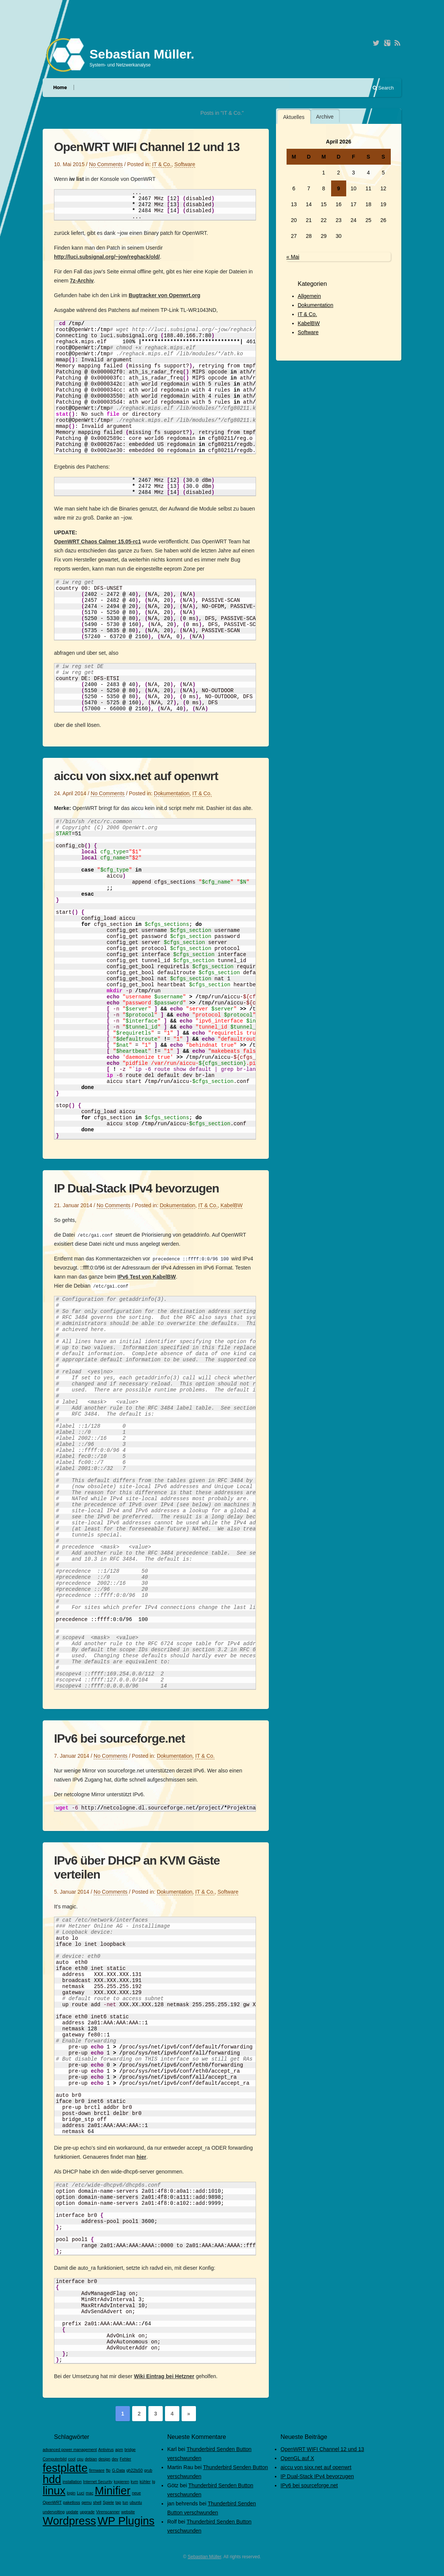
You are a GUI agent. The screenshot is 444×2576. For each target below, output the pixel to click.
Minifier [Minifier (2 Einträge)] (113, 2490)
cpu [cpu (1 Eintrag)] (80, 2459)
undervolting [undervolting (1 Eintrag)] (54, 2512)
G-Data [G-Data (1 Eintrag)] (118, 2470)
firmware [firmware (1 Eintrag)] (97, 2470)
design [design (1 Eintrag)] (104, 2459)
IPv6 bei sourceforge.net (119, 1738)
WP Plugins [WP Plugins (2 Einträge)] (125, 2520)
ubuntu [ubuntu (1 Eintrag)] (136, 2502)
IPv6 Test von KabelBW (146, 1277)
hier (141, 2157)
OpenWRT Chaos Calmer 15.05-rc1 (97, 541)
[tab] (294, 117)
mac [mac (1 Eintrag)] (89, 2493)
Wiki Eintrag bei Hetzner (164, 2376)
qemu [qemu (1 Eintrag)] (87, 2502)
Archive (325, 117)
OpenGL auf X (297, 2458)
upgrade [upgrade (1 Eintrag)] (87, 2512)
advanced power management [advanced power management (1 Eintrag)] (70, 2449)
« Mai (293, 257)
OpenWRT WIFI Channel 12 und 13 (147, 147)
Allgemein (309, 296)
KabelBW (231, 1205)
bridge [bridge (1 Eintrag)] (130, 2449)
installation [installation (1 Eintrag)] (72, 2481)
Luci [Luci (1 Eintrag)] (81, 2493)
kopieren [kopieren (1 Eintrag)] (122, 2481)
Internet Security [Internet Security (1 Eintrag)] (98, 2481)
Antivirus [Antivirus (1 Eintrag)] (106, 2449)
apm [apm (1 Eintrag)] (119, 2449)
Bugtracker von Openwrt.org (164, 295)
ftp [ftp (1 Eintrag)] (108, 2470)
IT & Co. (161, 164)
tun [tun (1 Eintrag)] (125, 2502)
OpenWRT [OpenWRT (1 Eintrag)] (52, 2502)
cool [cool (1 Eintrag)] (72, 2459)
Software (184, 164)
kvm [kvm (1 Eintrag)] (134, 2481)
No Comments (106, 164)
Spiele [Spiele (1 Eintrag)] (108, 2502)
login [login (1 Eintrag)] (71, 2493)
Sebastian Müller (204, 2556)
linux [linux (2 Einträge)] (54, 2490)
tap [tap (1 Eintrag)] (118, 2502)
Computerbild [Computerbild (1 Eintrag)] (54, 2459)
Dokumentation (172, 793)
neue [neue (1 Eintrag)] (136, 2493)
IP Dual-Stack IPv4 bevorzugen (136, 1188)
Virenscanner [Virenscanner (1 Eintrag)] (108, 2512)
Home (60, 87)
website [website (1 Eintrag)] (128, 2512)
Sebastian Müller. (141, 54)
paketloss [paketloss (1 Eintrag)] (71, 2502)
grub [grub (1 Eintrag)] (148, 2470)
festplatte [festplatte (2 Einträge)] (65, 2468)
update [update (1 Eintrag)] (72, 2512)
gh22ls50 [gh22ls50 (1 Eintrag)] (134, 2470)
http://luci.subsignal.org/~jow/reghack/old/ (107, 257)
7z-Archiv (82, 281)
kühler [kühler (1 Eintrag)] (145, 2481)
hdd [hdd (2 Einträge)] (52, 2479)
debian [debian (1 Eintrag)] (91, 2459)
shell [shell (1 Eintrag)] (97, 2502)
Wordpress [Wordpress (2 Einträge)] (69, 2520)
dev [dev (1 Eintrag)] (115, 2459)
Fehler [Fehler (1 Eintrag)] (125, 2459)
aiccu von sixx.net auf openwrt (136, 776)
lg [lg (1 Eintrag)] (153, 2481)
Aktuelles (294, 117)
